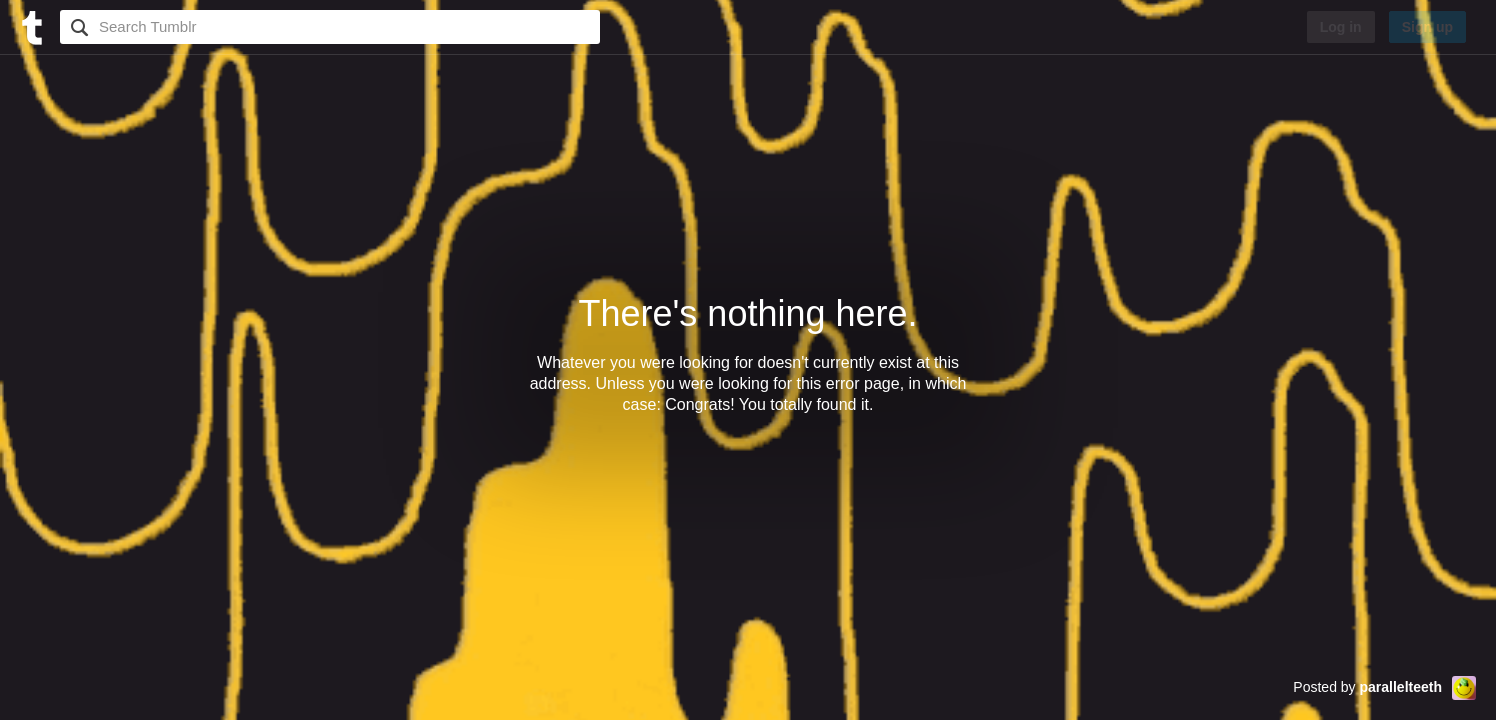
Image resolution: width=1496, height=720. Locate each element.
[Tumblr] (30, 25)
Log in (1341, 27)
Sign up (1427, 27)
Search (77, 27)
